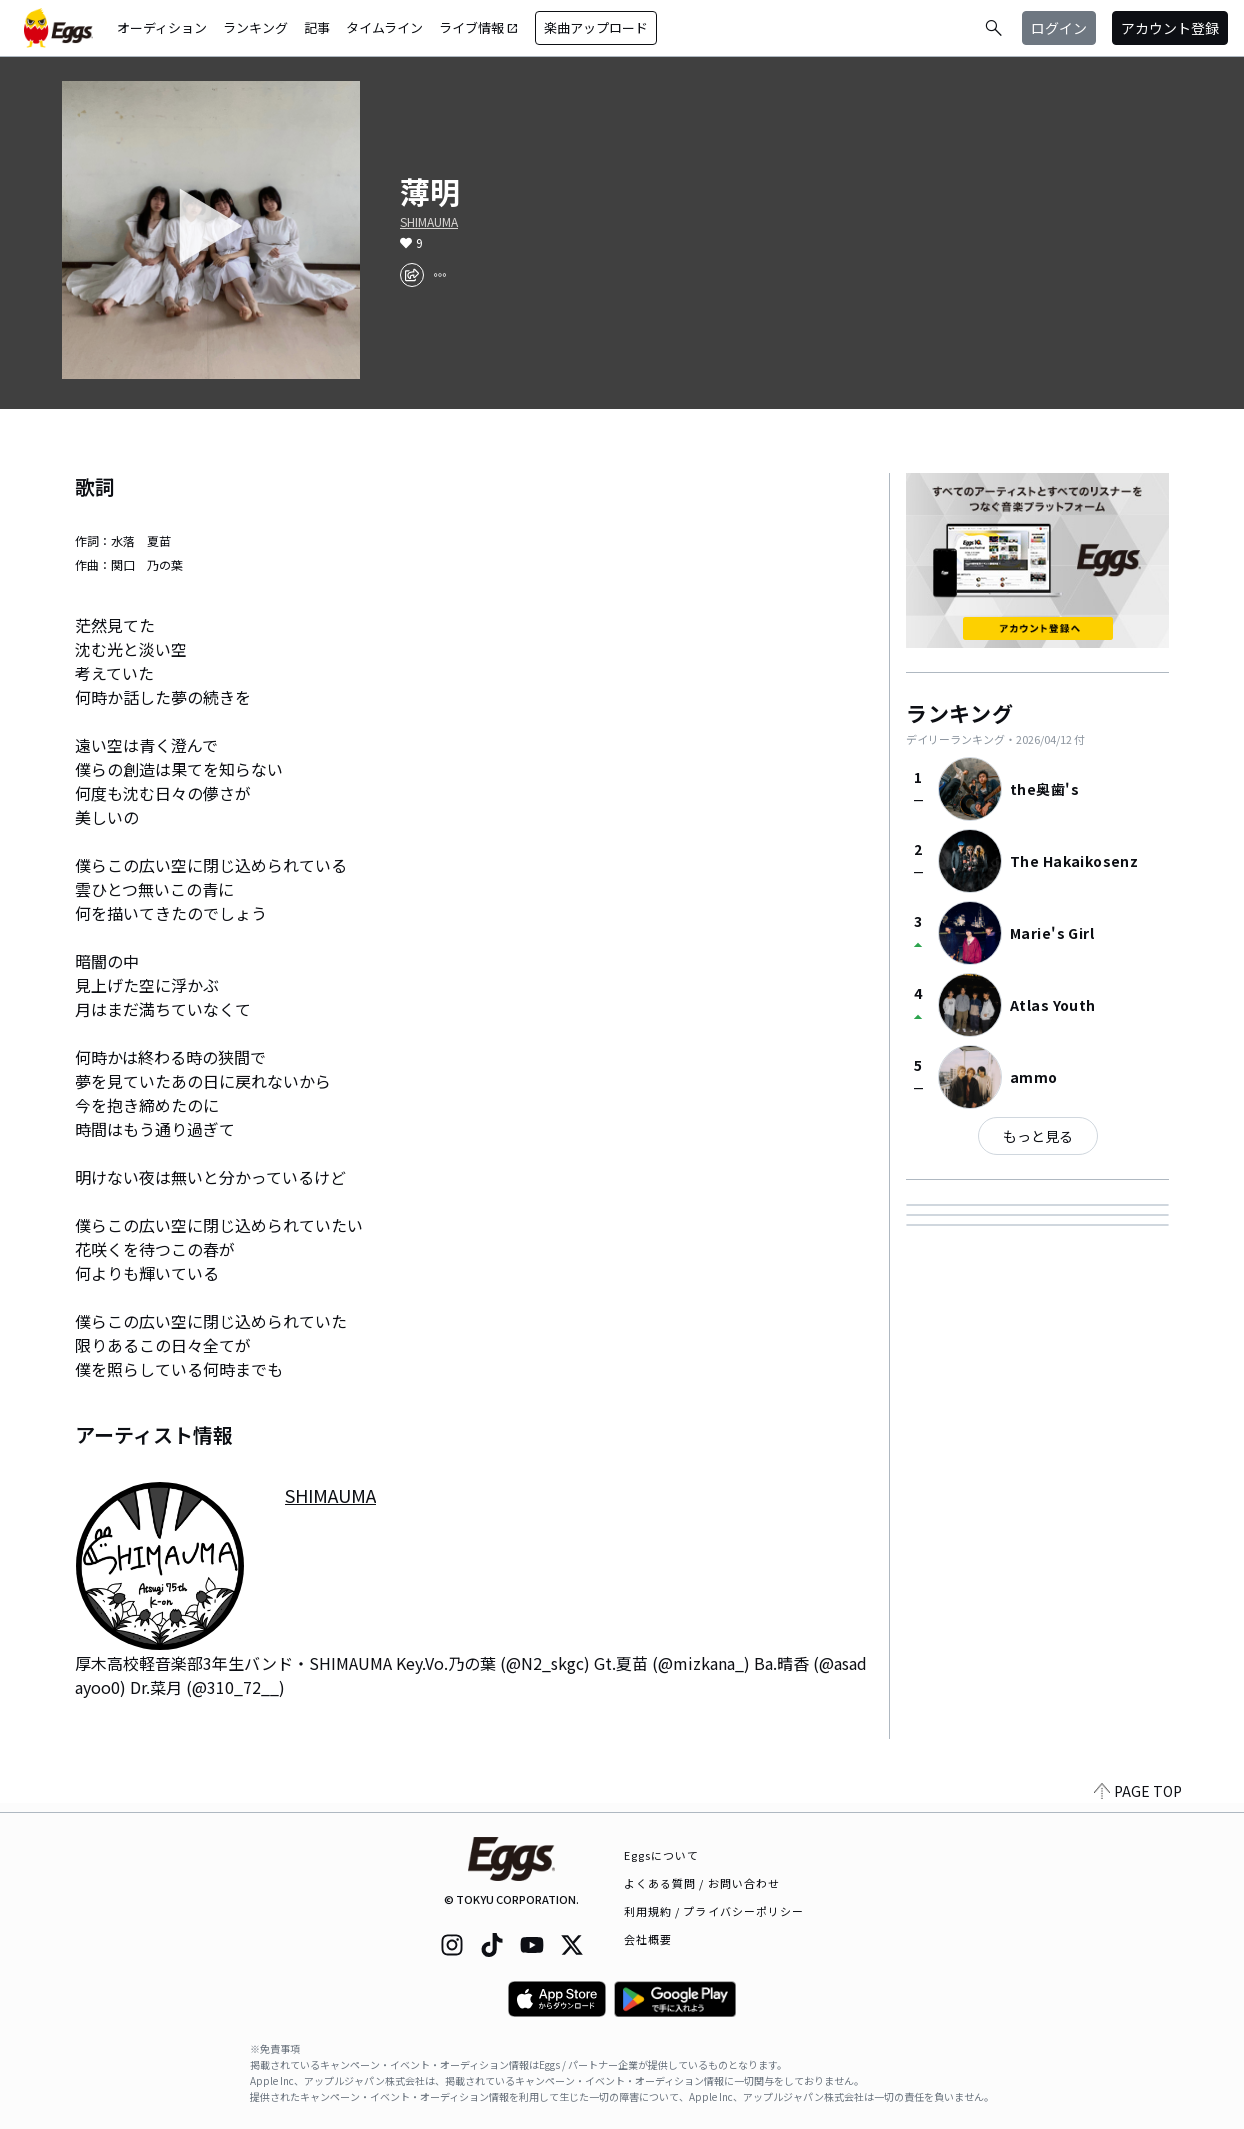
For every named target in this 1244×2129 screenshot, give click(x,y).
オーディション (162, 27)
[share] (412, 275)
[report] (440, 275)
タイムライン (384, 27)
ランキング (255, 27)
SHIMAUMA (429, 222)
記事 (317, 27)
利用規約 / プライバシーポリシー (714, 1911)
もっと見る (1038, 1136)
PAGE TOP (1138, 1800)
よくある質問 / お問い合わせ (702, 1883)
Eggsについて (662, 1855)
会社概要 (648, 1939)
